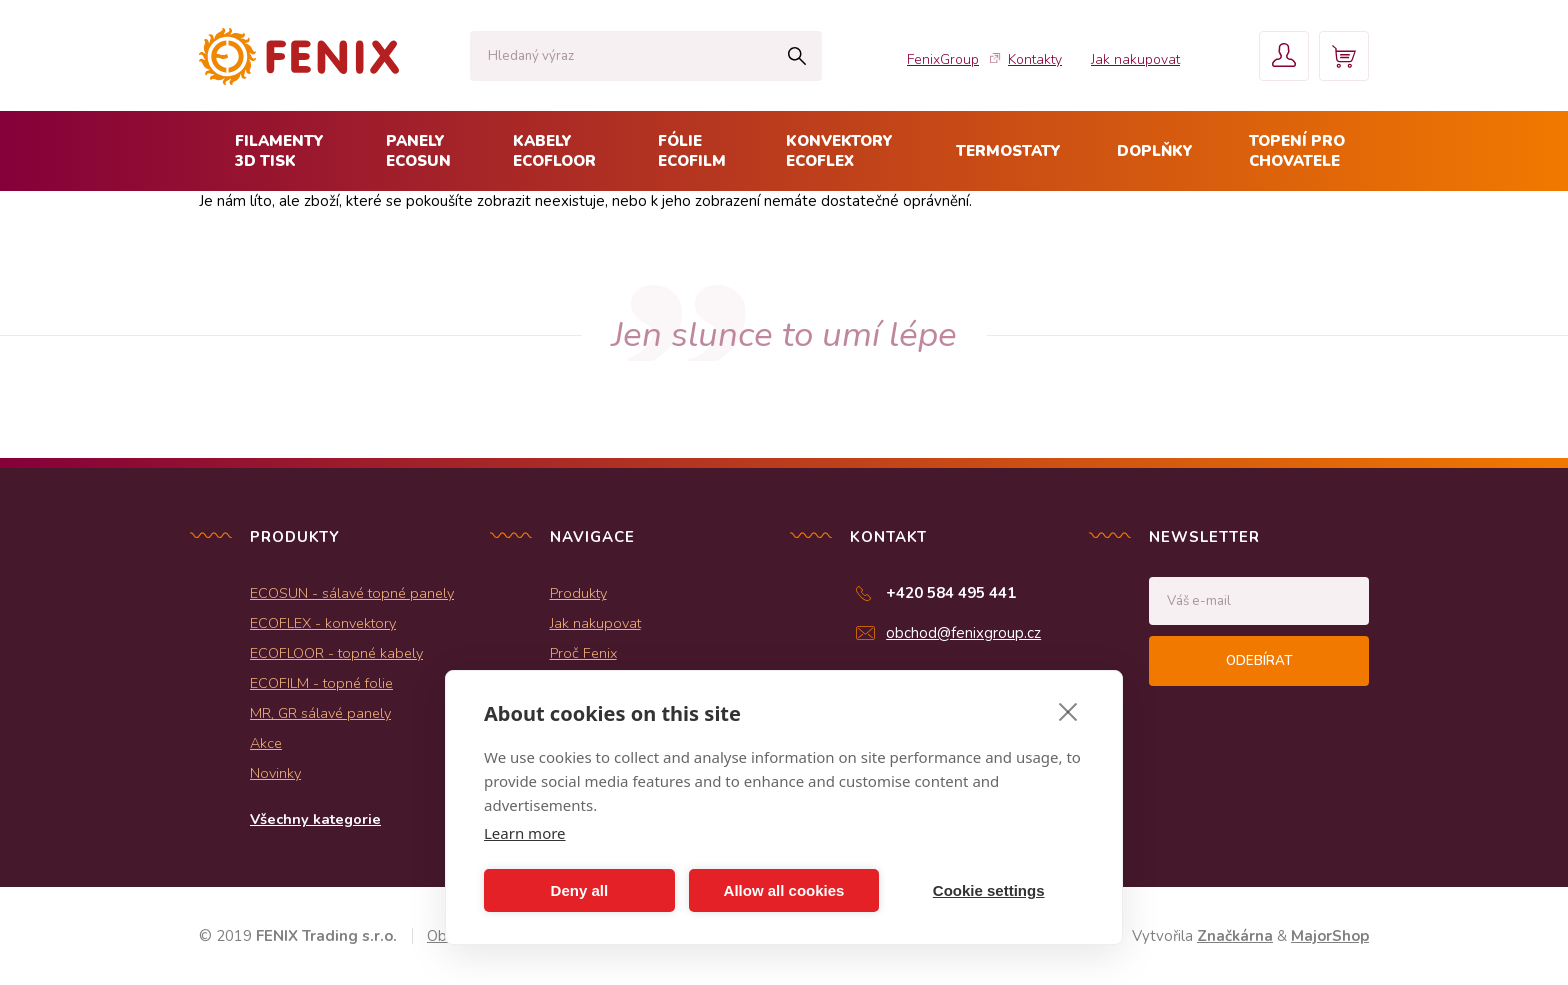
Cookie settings (989, 890)
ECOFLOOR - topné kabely (336, 653)
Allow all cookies (784, 890)
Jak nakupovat (1135, 59)
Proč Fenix (583, 653)
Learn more (525, 833)
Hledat (796, 56)
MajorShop (1330, 936)
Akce (266, 743)
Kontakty (1035, 59)
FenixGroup (943, 59)
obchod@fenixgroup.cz (963, 633)
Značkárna (1235, 936)
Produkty (578, 593)
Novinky (275, 773)
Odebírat (1259, 661)
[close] (1068, 711)
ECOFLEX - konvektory (323, 623)
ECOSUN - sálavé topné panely (352, 593)
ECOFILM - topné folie (321, 683)
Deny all (580, 890)
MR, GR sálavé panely (320, 713)
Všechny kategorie (315, 819)
